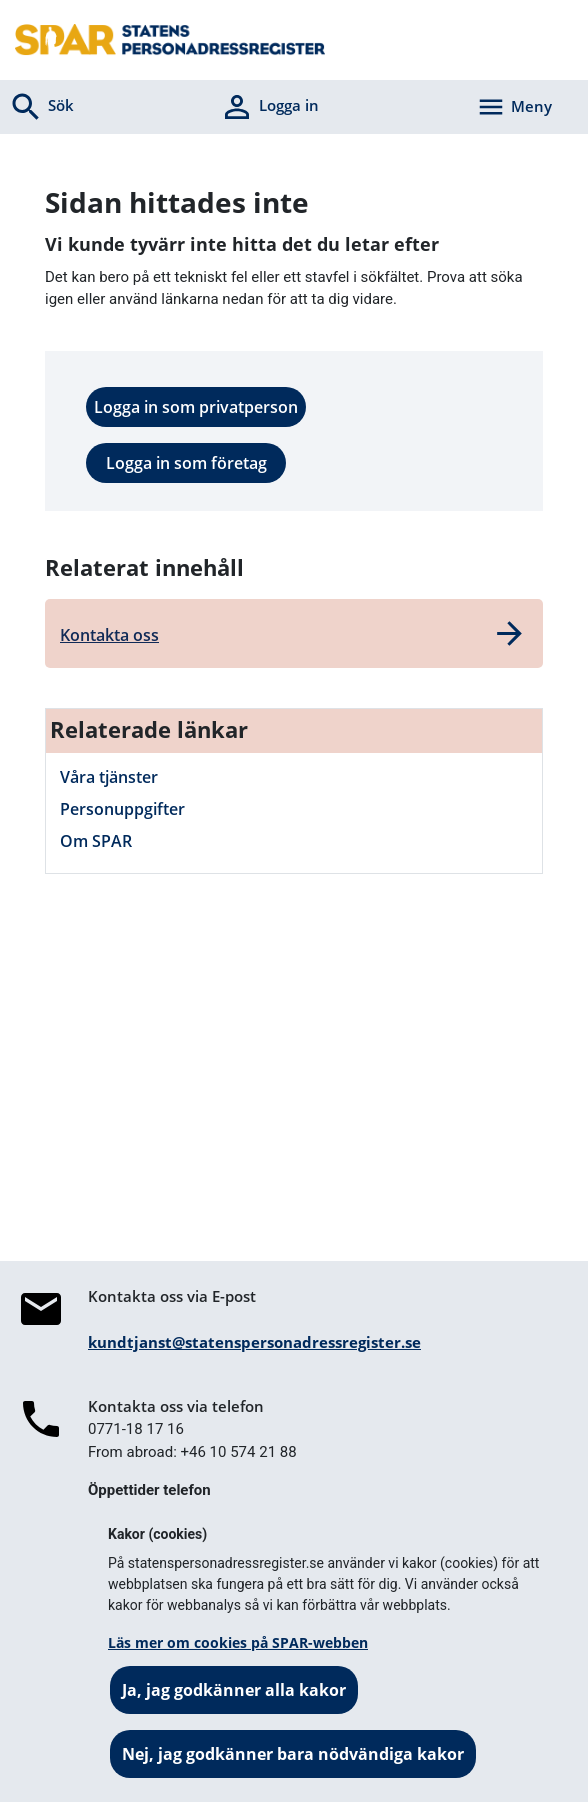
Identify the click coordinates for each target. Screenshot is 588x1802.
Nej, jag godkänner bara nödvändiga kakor (293, 1754)
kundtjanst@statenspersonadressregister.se (254, 1342)
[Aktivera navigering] (514, 107)
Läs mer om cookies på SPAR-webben (238, 1642)
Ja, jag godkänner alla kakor (234, 1690)
